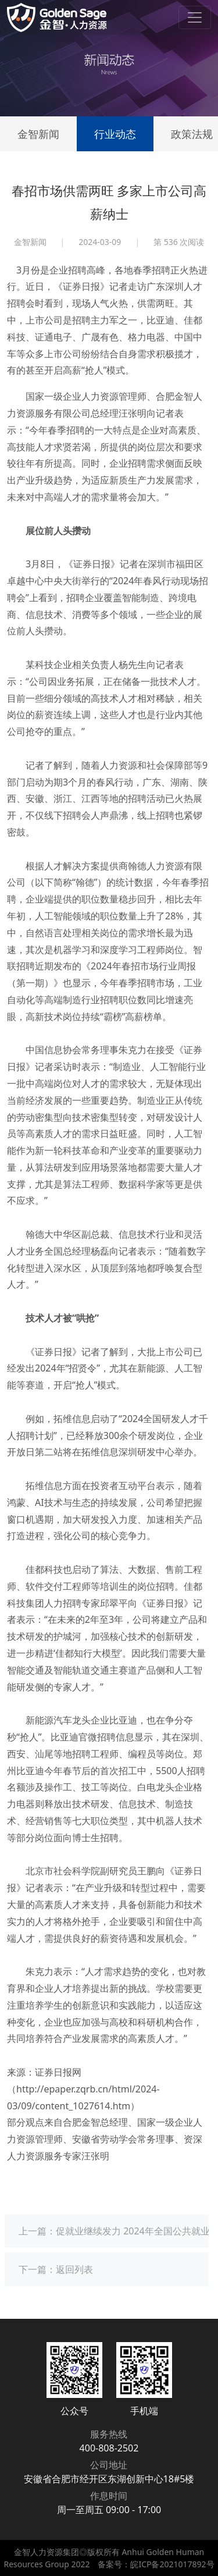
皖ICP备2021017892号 (172, 2564)
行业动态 (115, 134)
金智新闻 (38, 134)
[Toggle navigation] (194, 17)
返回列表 (74, 2269)
